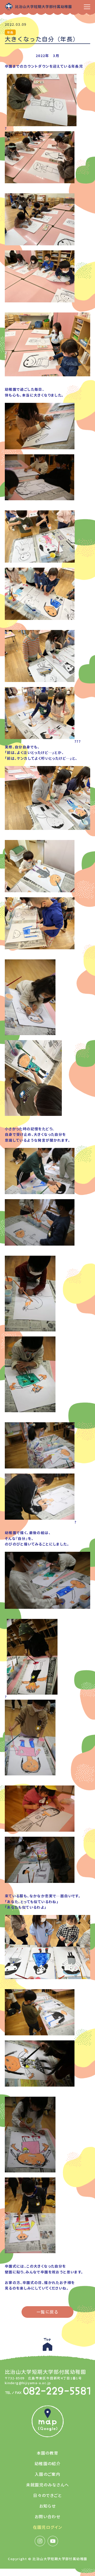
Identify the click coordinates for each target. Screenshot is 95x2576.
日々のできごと (47, 2495)
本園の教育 (48, 2453)
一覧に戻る (47, 2312)
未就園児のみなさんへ (47, 2485)
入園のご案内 (47, 2474)
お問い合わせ (47, 2516)
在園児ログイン (47, 2527)
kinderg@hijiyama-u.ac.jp (28, 2382)
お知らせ (47, 2506)
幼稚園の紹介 (47, 2463)
